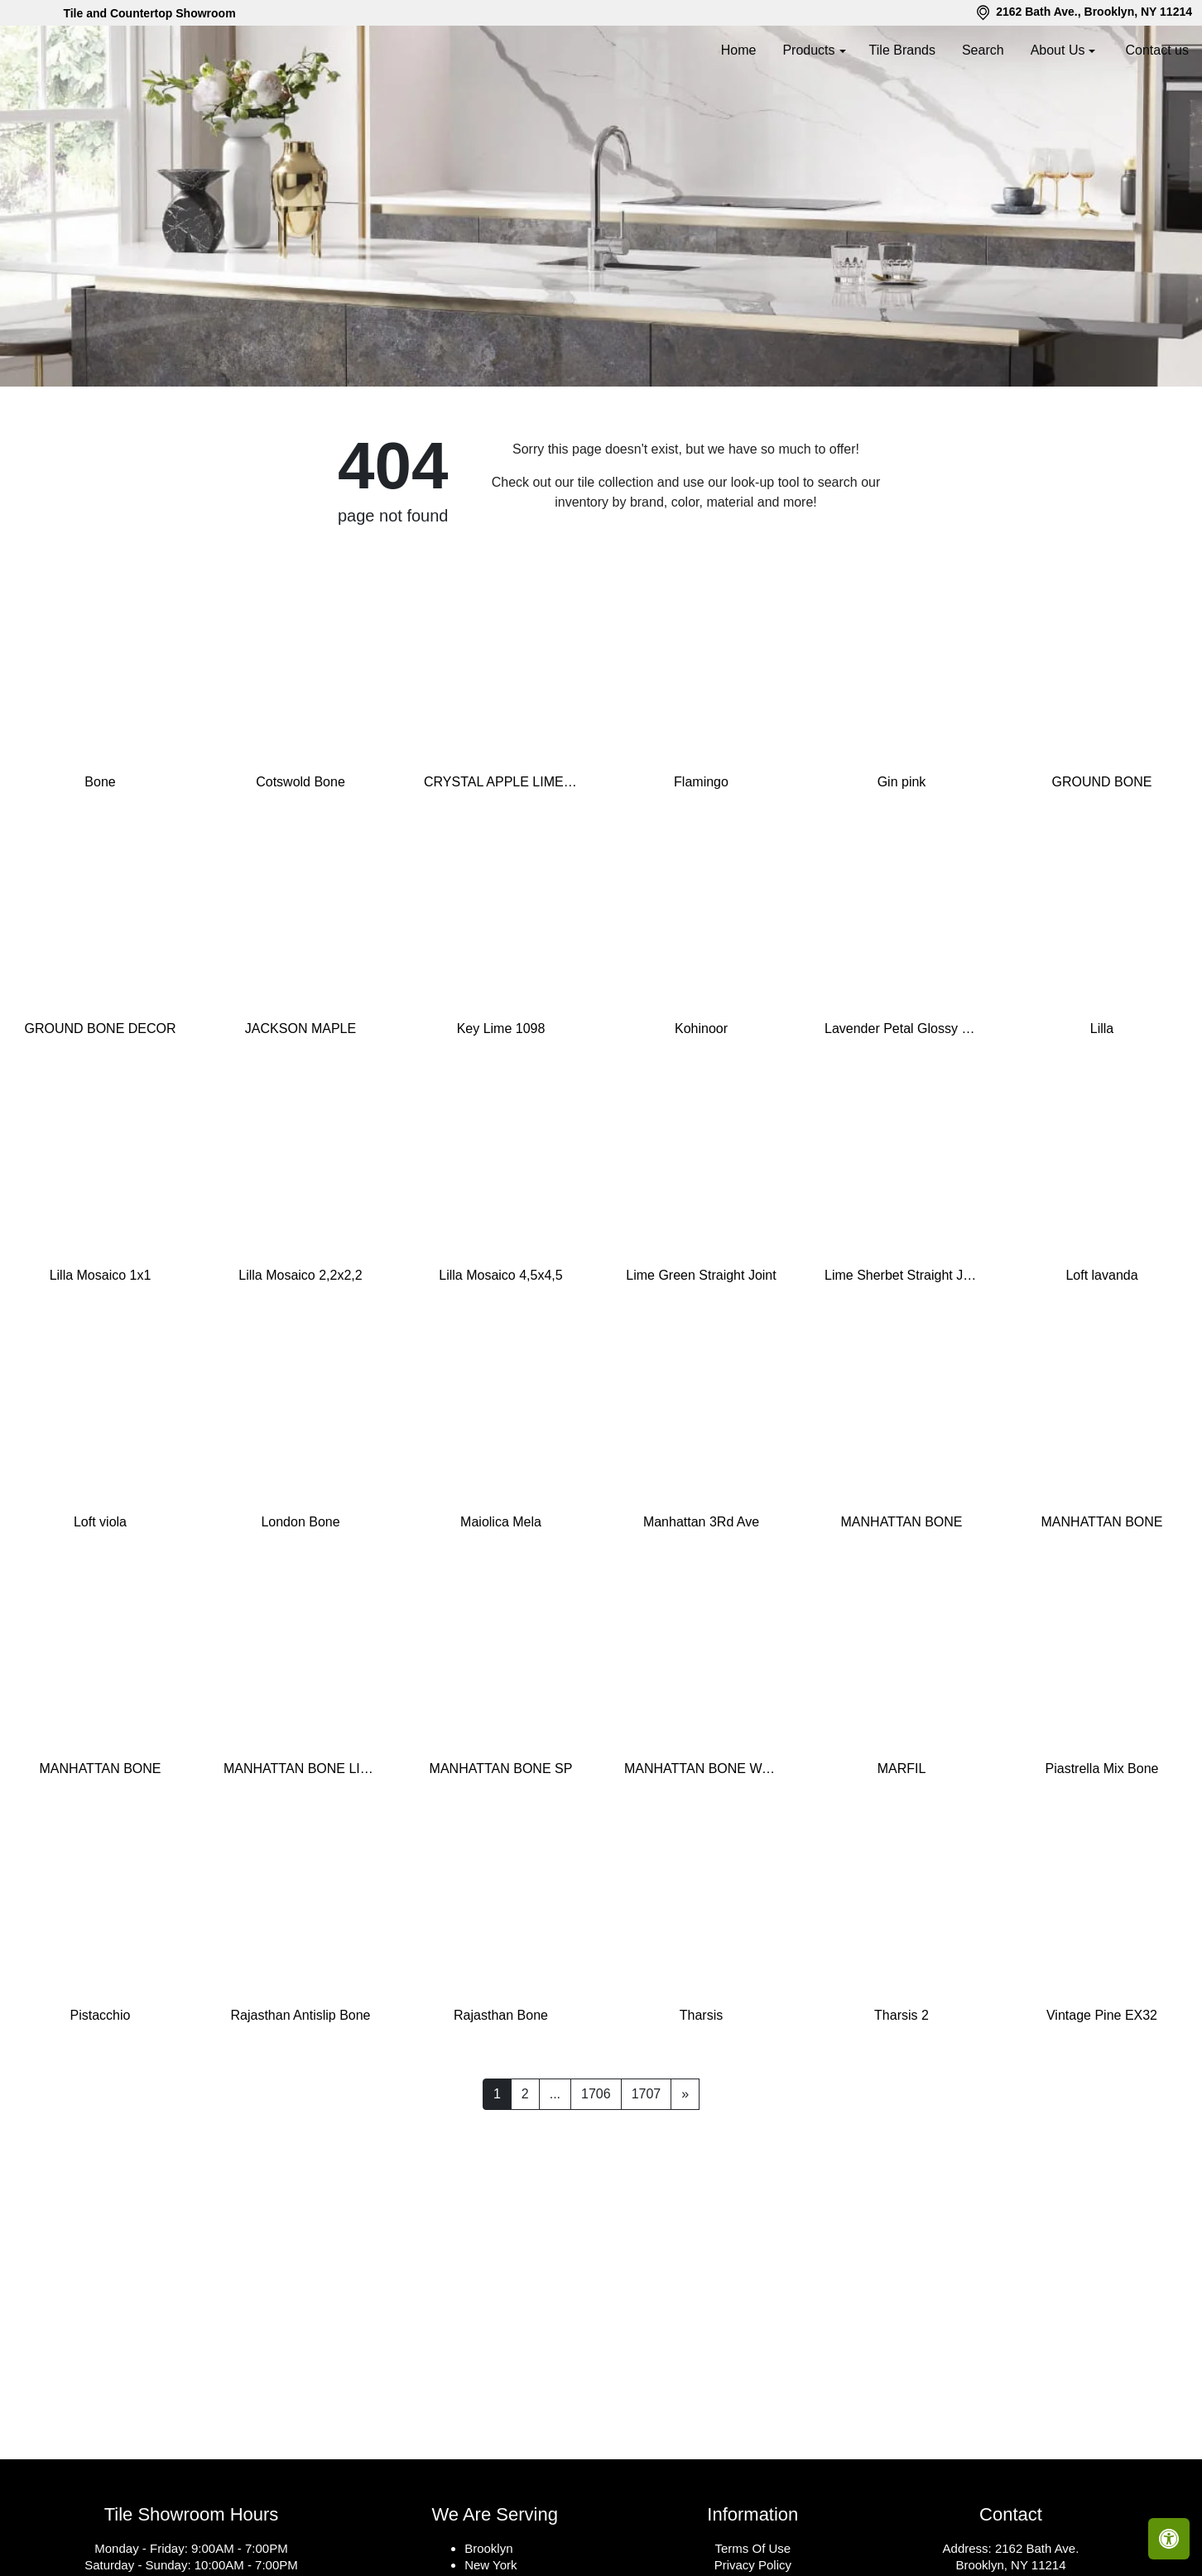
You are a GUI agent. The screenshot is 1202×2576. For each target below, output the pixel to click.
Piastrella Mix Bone (1102, 1843)
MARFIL (901, 1843)
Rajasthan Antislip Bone (301, 2090)
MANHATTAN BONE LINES (300, 1843)
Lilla (1101, 1103)
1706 (596, 2168)
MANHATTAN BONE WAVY (701, 1843)
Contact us (1157, 50)
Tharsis (701, 2090)
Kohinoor (701, 1103)
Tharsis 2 (901, 2090)
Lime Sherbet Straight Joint (901, 1350)
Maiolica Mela (500, 1596)
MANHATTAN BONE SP (501, 1843)
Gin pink (901, 856)
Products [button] (808, 50)
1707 (646, 2168)
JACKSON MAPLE (300, 1103)
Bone (99, 856)
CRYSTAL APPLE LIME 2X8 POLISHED (501, 856)
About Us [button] (1058, 50)
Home (739, 50)
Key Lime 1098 (501, 1103)
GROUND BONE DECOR (99, 1103)
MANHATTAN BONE (902, 1596)
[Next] (685, 2168)
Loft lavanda (1101, 1350)
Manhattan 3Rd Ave (701, 1596)
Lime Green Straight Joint (701, 1350)
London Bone (300, 1596)
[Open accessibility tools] (1169, 2538)
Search (983, 50)
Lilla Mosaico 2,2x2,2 (300, 1350)
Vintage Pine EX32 (1101, 2090)
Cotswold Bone (300, 856)
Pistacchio (100, 2090)
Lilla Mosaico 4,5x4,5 (500, 1350)
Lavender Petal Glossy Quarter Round (901, 1103)
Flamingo (701, 856)
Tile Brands (902, 50)
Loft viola (100, 1596)
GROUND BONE (1102, 856)
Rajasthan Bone (501, 2090)
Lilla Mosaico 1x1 (100, 1350)
